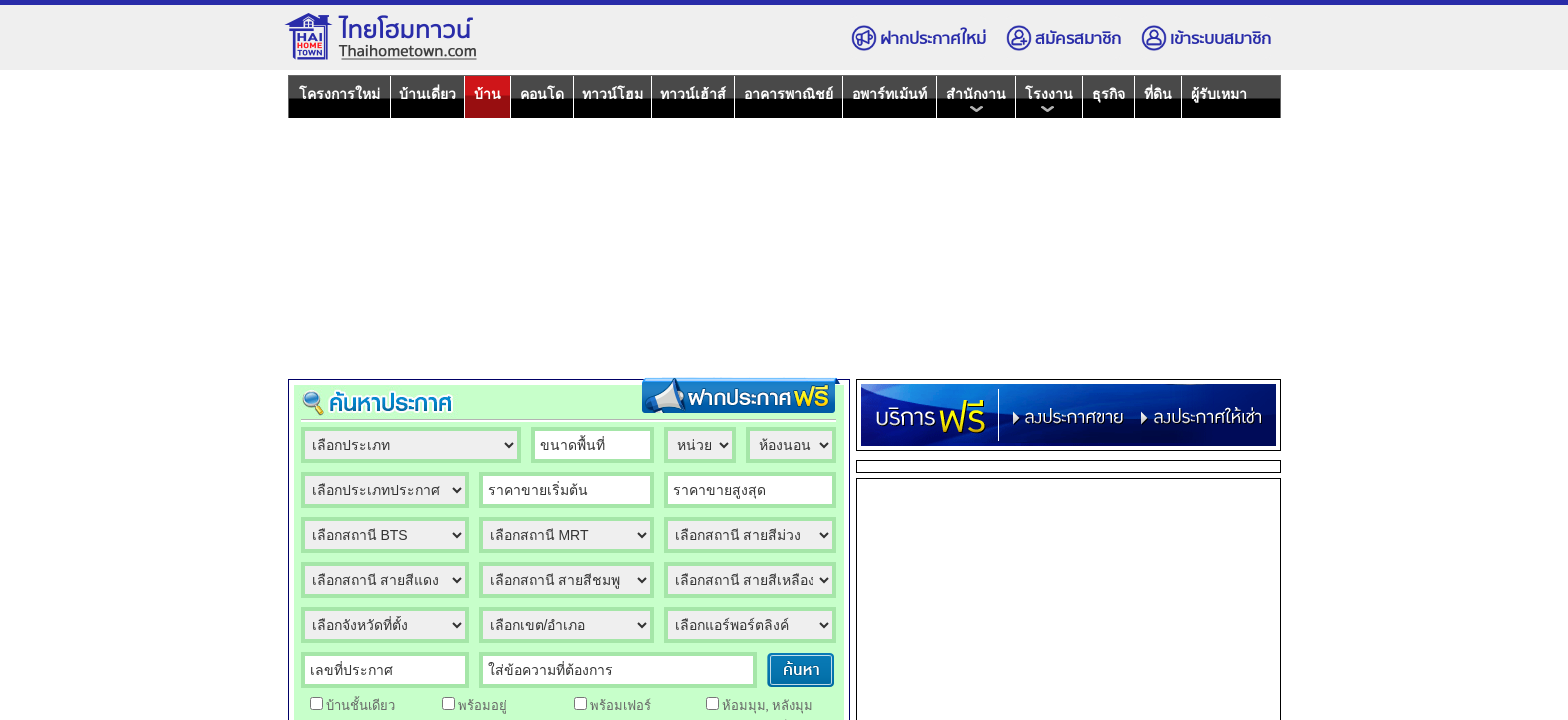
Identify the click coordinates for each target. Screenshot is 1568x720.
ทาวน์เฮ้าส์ (693, 94)
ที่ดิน (1158, 94)
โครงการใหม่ (339, 94)
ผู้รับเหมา (1219, 94)
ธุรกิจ (1108, 94)
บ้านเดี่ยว (427, 94)
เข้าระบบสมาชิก (1206, 38)
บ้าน (487, 94)
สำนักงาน (976, 99)
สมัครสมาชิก (1063, 38)
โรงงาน (1049, 99)
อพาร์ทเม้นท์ (889, 94)
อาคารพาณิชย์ (788, 94)
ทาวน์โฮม (612, 94)
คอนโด (542, 94)
